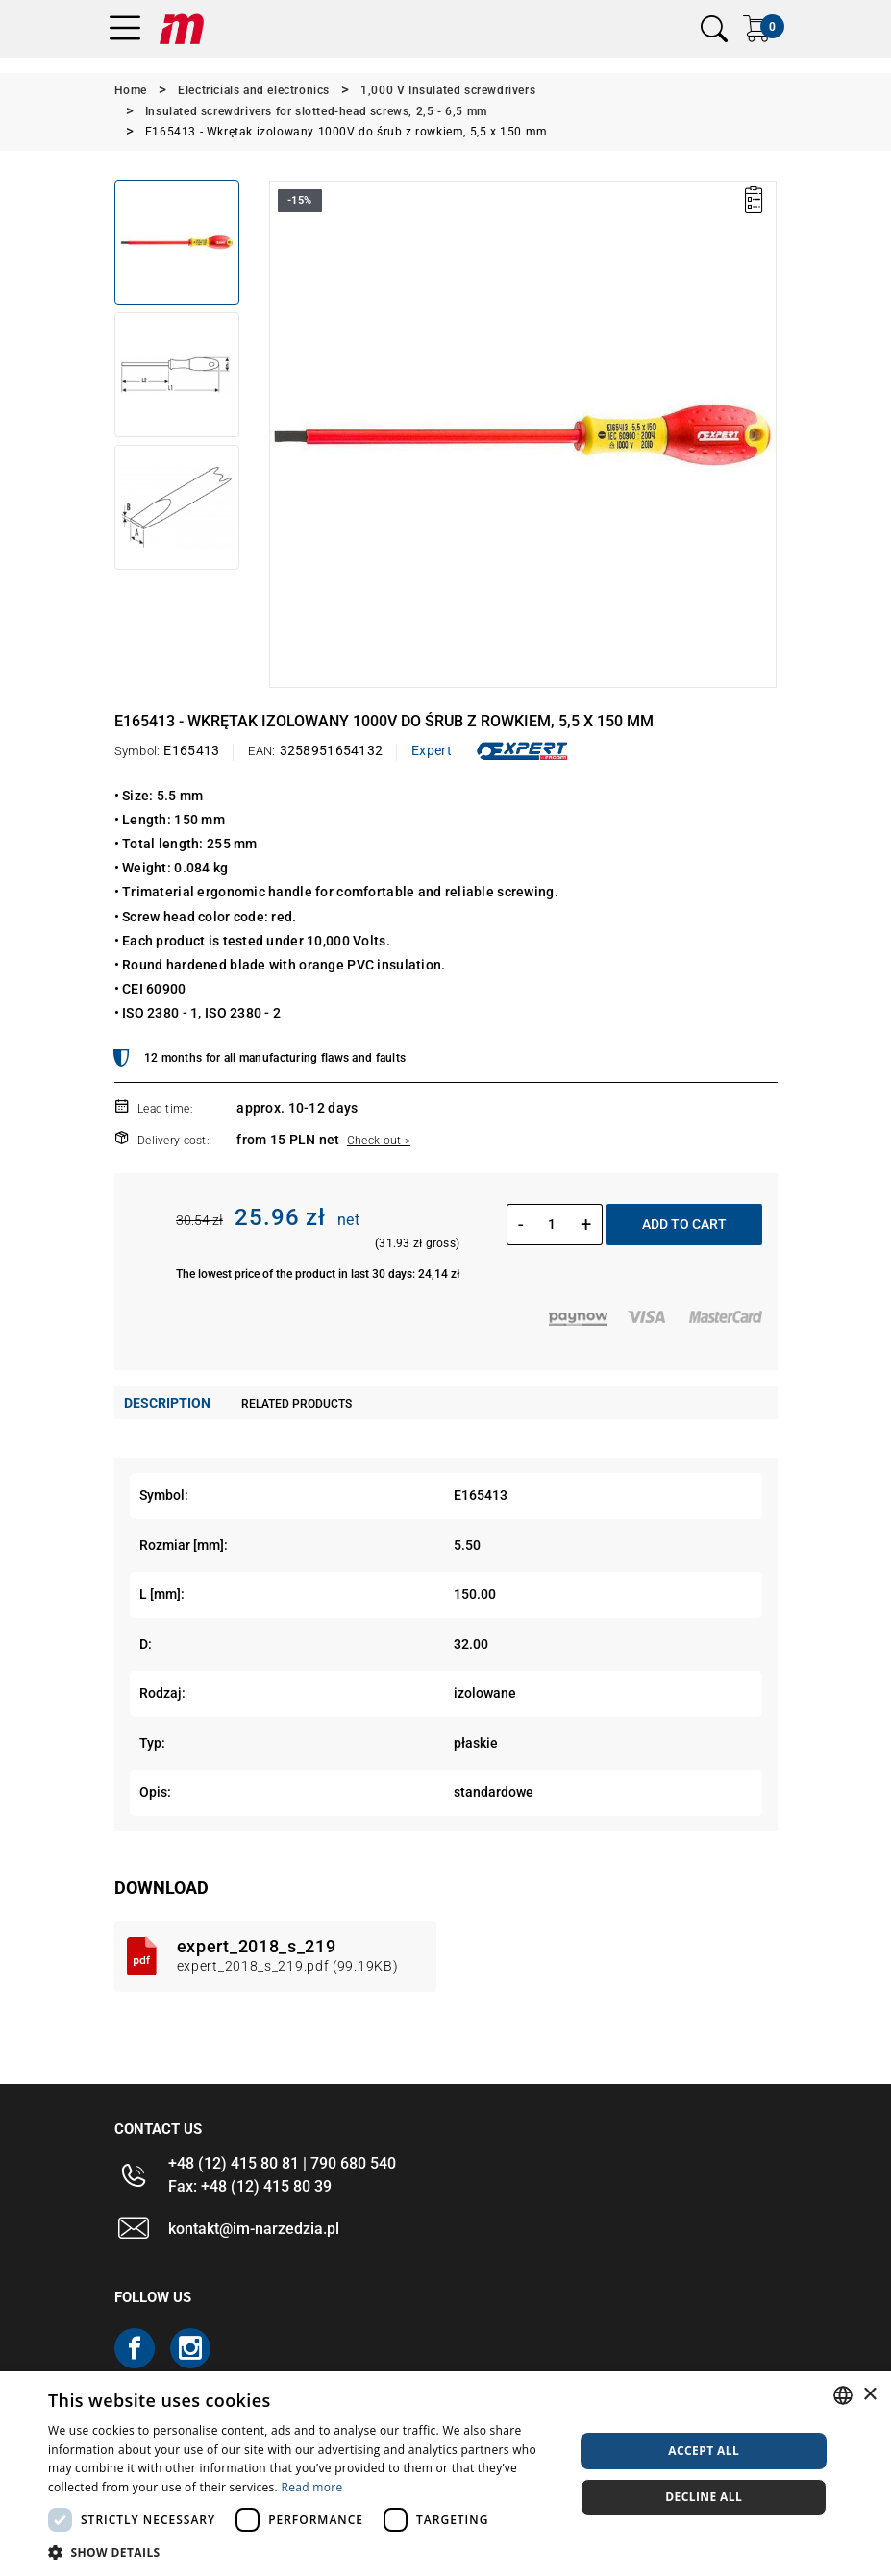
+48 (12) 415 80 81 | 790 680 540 (282, 2163)
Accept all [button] (703, 2450)
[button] (303, 2552)
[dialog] (445, 2473)
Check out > (378, 1140)
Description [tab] (167, 1403)
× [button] (869, 2395)
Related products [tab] (296, 1404)
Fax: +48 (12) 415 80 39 (250, 2186)
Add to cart (684, 1224)
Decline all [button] (703, 2497)
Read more (311, 2487)
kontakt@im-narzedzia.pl (253, 2229)
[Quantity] (552, 1224)
